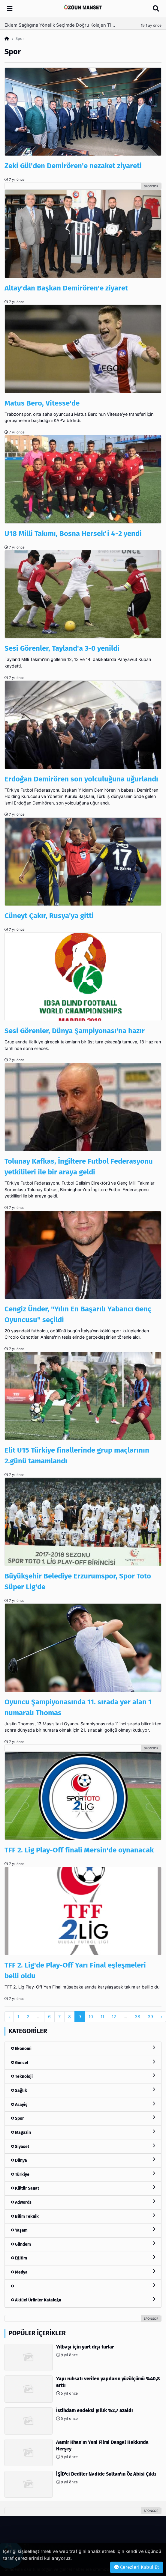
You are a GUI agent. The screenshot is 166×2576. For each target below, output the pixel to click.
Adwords (83, 2202)
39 (150, 2016)
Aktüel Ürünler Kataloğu (83, 2300)
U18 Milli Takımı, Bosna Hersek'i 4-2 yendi (73, 533)
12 (114, 2016)
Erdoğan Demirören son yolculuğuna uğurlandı (81, 779)
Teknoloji (83, 2076)
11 (102, 2016)
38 (137, 2016)
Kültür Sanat (83, 2188)
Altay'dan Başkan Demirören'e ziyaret (66, 288)
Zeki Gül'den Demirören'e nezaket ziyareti (73, 166)
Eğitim (83, 2258)
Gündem (83, 2244)
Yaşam (83, 2230)
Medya (83, 2272)
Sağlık (83, 2090)
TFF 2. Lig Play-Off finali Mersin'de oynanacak (79, 1850)
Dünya (83, 2160)
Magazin (83, 2132)
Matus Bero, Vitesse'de (42, 403)
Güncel (83, 2062)
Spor (83, 2118)
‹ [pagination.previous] (9, 2016)
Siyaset (83, 2146)
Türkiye (83, 2174)
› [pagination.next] (161, 2016)
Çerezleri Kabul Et (136, 2567)
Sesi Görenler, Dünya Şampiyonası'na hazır (75, 1031)
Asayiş (83, 2104)
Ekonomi (83, 2048)
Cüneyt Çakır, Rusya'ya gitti (49, 916)
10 (91, 2016)
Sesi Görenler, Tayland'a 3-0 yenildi (62, 648)
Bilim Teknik (83, 2216)
